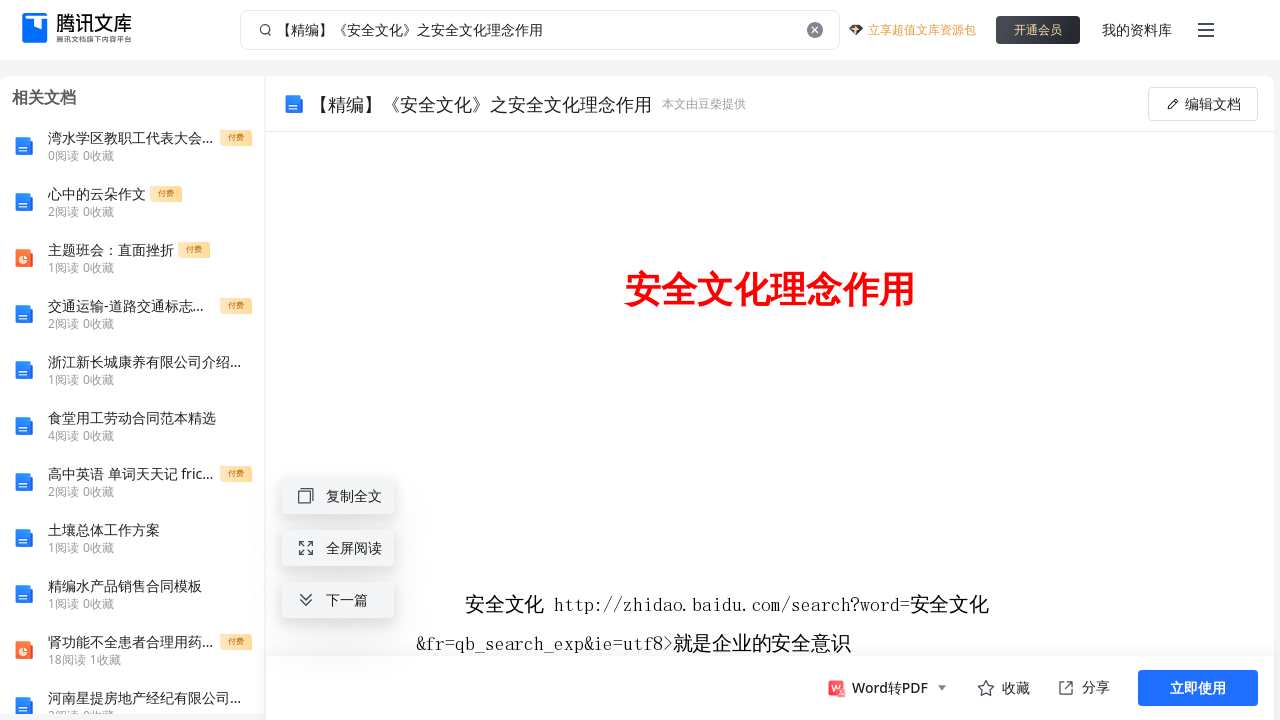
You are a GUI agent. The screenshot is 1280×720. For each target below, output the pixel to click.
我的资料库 (1137, 29)
